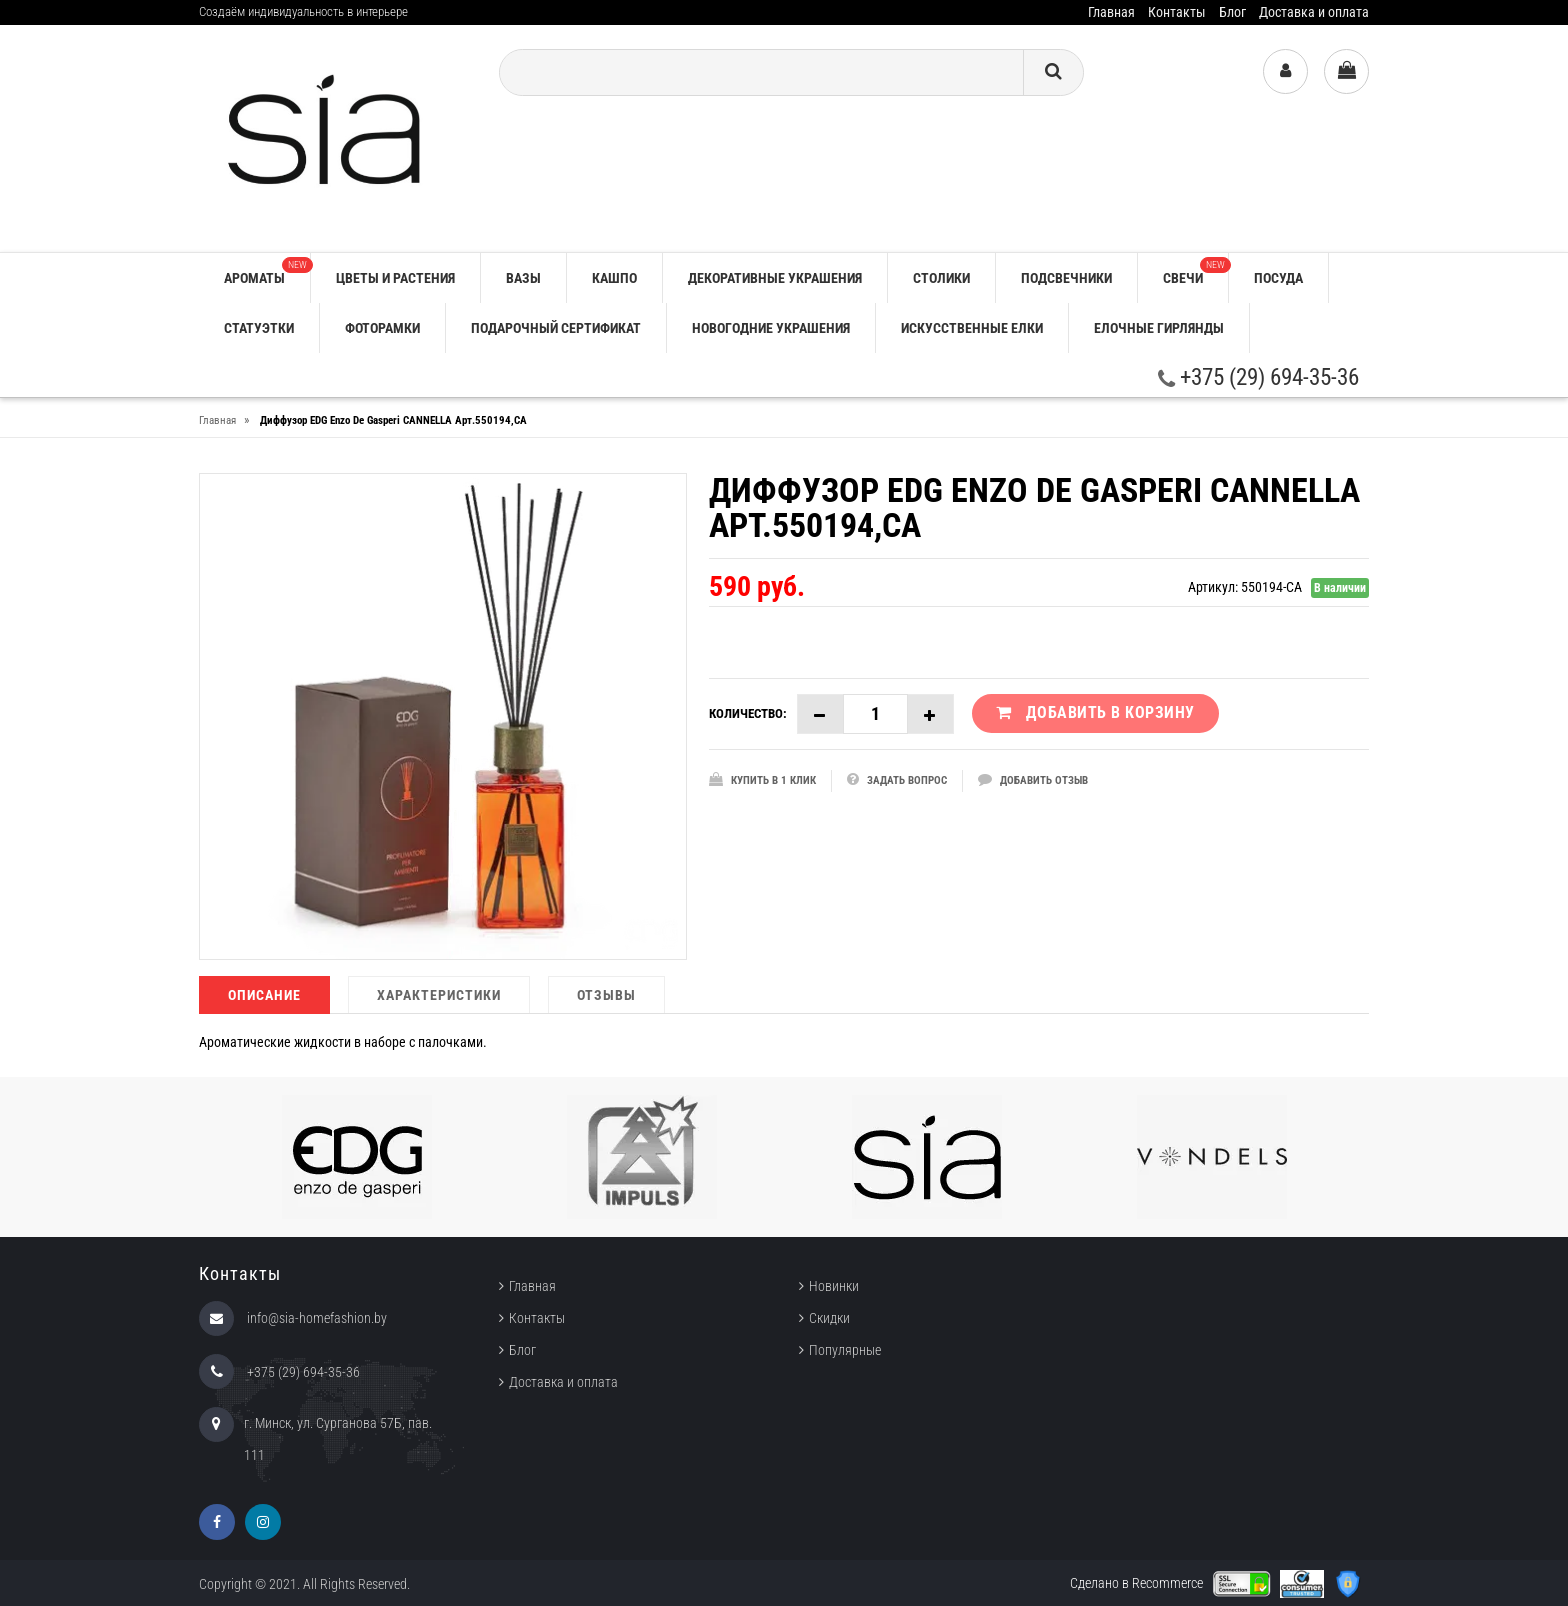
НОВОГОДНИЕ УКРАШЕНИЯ (771, 328)
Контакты (1177, 12)
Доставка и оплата (1314, 12)
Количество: (748, 713)
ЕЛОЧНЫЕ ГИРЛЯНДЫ (1159, 328)
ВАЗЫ (523, 278)
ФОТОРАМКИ (382, 328)
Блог (1232, 12)
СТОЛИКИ (941, 278)
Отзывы (606, 995)
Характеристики (439, 995)
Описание (264, 995)
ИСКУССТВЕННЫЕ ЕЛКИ (972, 328)
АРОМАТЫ (267, 271)
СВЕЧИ (1195, 271)
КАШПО (614, 278)
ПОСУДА (1278, 278)
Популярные (845, 1350)
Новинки (834, 1286)
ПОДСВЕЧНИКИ (1066, 278)
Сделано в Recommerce (1136, 1583)
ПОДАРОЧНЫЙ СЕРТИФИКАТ (556, 328)
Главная (1111, 12)
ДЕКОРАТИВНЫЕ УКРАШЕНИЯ (775, 278)
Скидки (829, 1318)
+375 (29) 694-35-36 (1258, 377)
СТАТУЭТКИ (259, 328)
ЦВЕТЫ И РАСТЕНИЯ (395, 278)
